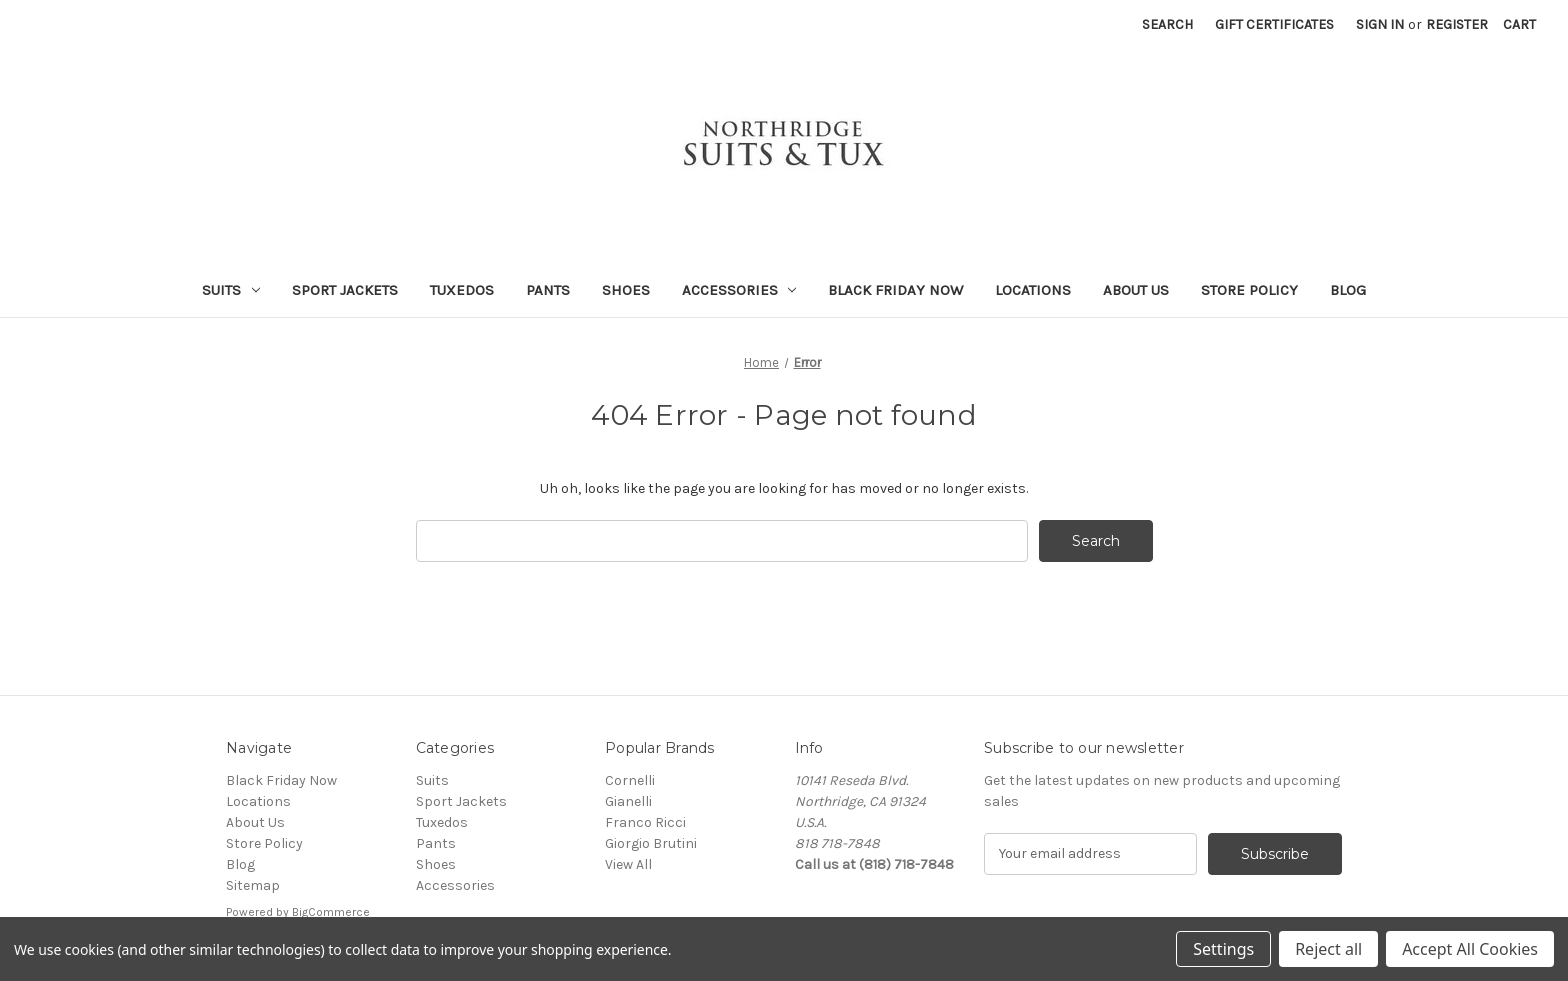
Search (1167, 24)
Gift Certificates (1274, 24)
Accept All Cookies (1470, 949)
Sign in (1380, 24)
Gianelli (628, 801)
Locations (1033, 290)
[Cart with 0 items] (1519, 24)
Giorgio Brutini (651, 843)
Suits (231, 290)
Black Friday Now (895, 290)
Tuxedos (462, 290)
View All (628, 864)
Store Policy (1249, 290)
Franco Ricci (645, 822)
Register (1457, 24)
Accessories (739, 290)
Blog (1348, 290)
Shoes (626, 290)
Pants (548, 290)
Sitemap (253, 885)
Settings (1223, 949)
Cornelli (630, 780)
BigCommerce (331, 912)
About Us (1136, 290)
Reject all (1328, 949)
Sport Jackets (345, 290)
